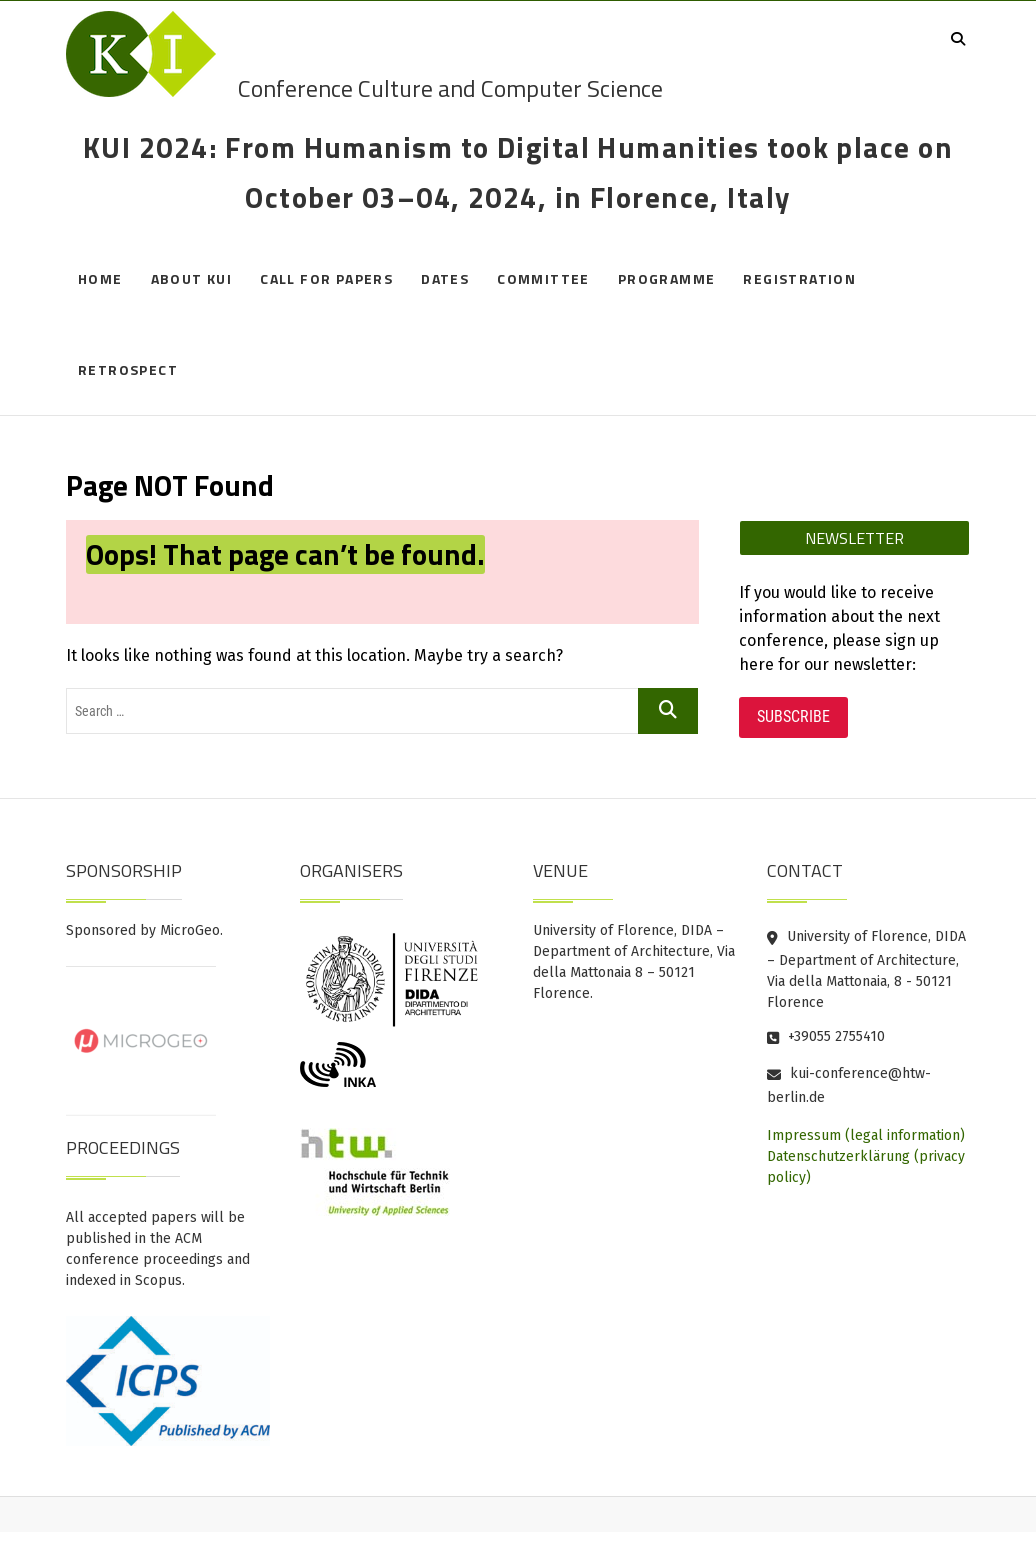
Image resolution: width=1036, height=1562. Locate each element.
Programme (667, 278)
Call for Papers (326, 278)
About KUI (192, 278)
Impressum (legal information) (866, 1135)
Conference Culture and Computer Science (450, 88)
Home (100, 278)
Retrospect (128, 369)
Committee (543, 278)
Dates (445, 278)
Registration (799, 278)
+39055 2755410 (826, 1036)
